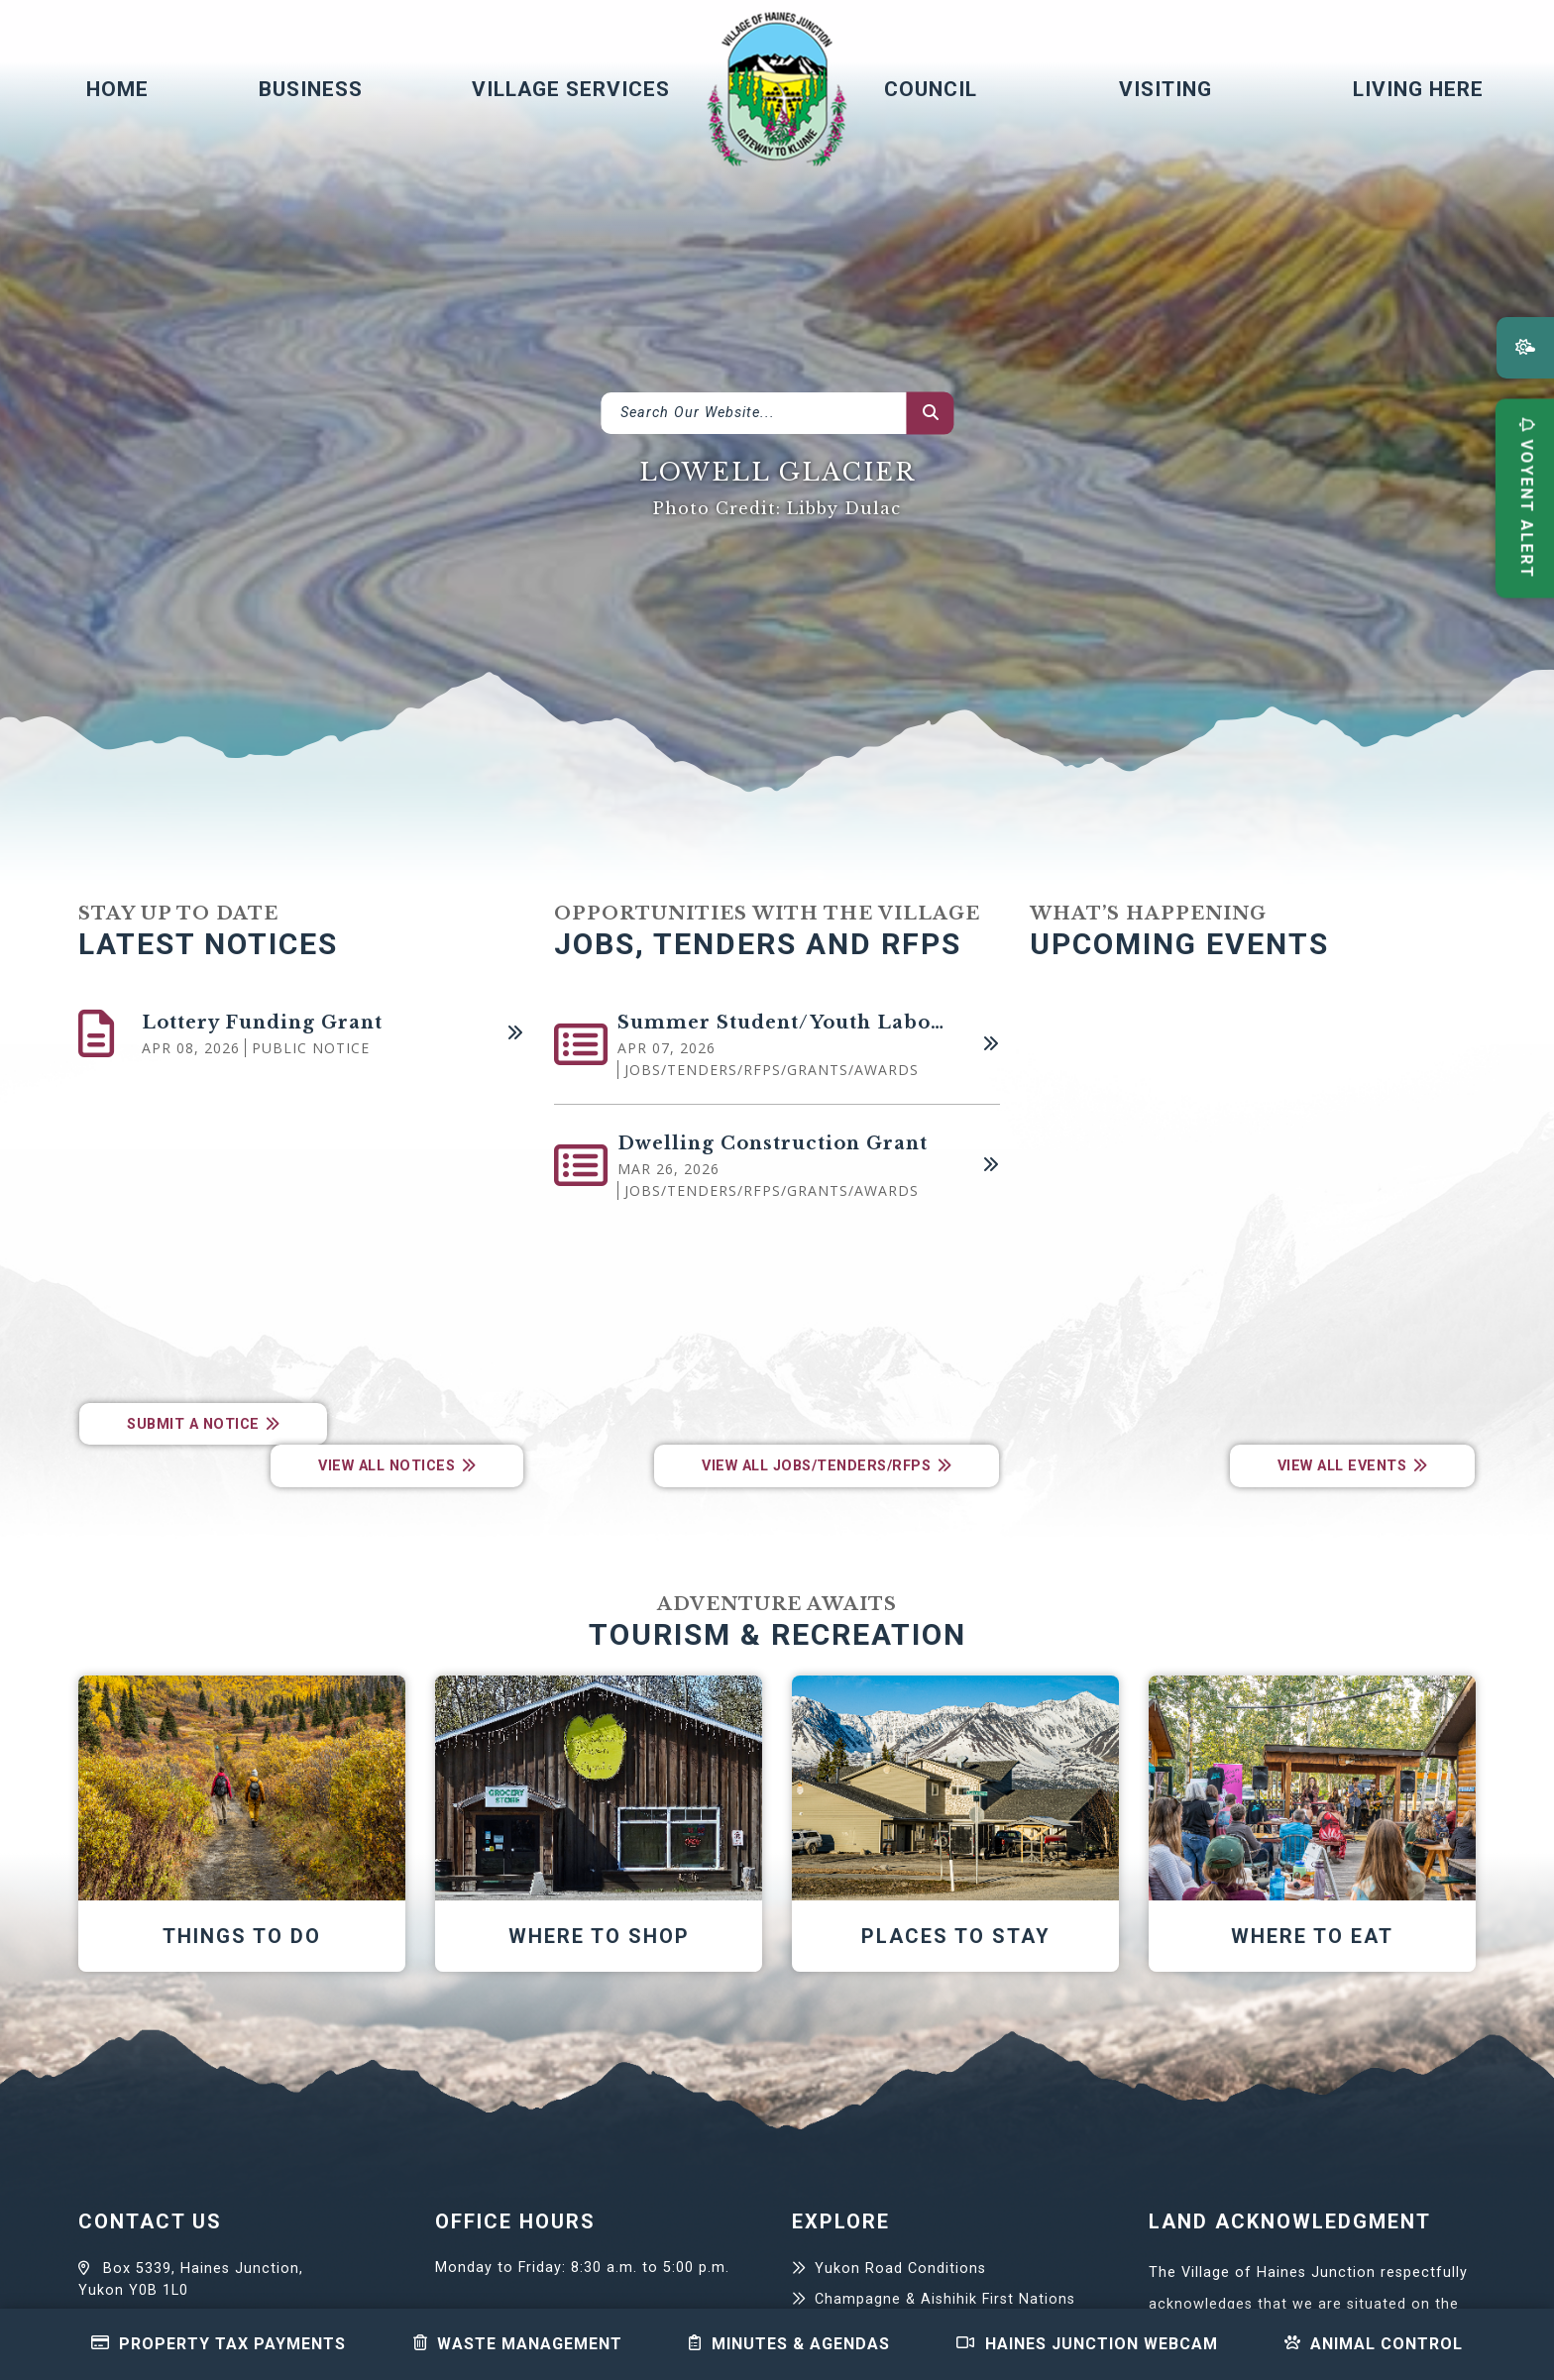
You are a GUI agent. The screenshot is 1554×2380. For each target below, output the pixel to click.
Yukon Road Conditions (900, 2268)
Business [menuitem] (311, 89)
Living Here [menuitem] (1418, 89)
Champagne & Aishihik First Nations (945, 2299)
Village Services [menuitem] (571, 89)
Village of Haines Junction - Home (777, 89)
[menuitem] (109, 89)
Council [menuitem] (930, 89)
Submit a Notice (193, 1424)
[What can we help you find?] (776, 413)
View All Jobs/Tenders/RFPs (816, 1466)
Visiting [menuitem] (1165, 89)
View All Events (1342, 1466)
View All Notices (386, 1466)
